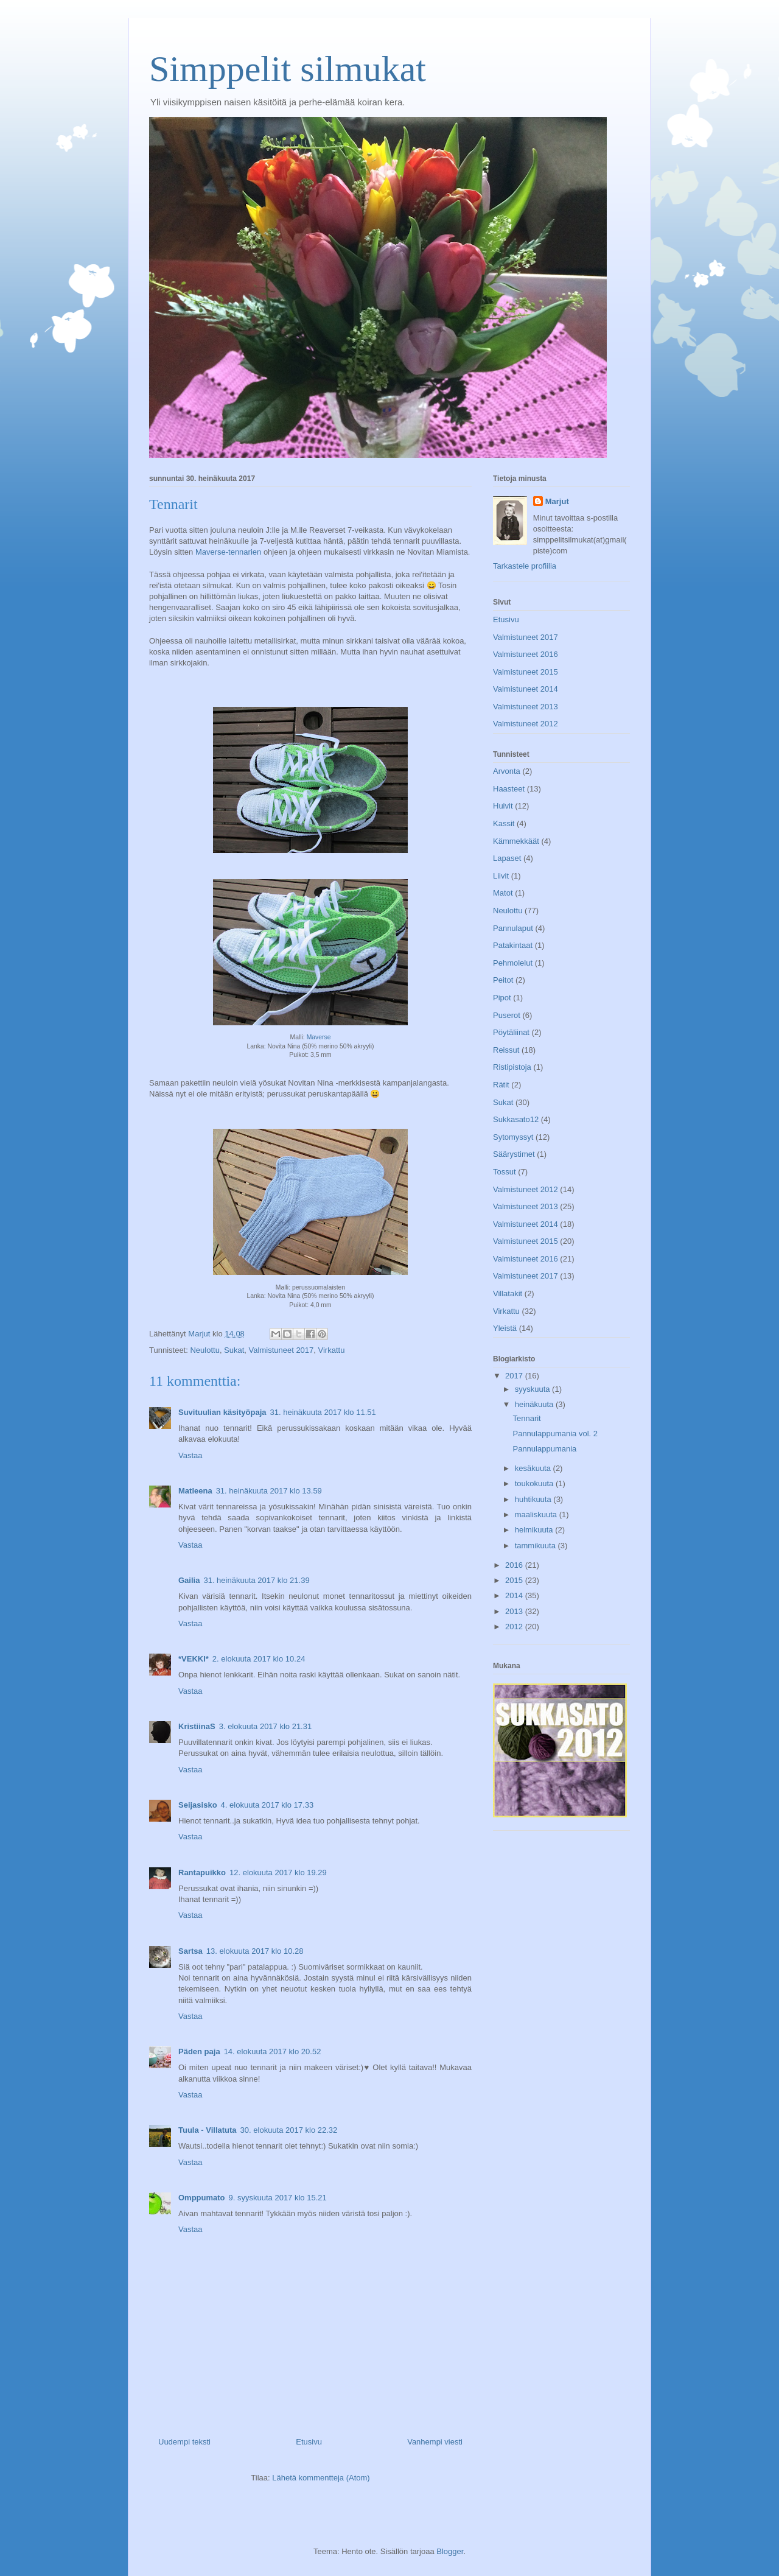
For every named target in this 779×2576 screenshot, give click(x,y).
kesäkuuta (534, 1468)
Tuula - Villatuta (207, 2130)
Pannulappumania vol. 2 (555, 1433)
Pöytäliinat (511, 1032)
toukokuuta (535, 1483)
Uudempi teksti (184, 2441)
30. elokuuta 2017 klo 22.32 (289, 2130)
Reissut (506, 1050)
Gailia (189, 1580)
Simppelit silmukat (287, 69)
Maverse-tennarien (228, 551)
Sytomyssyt (513, 1137)
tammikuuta (536, 1545)
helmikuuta (535, 1529)
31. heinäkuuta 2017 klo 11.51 (323, 1412)
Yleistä (505, 1328)
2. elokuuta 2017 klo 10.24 (259, 1658)
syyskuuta (533, 1389)
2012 (515, 1626)
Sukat (234, 1350)
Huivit (503, 805)
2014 (515, 1595)
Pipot (502, 997)
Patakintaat (513, 945)
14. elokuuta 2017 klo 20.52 (272, 2051)
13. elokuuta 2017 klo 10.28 (255, 1951)
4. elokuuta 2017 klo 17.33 (267, 1804)
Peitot (503, 979)
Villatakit (507, 1293)
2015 (515, 1580)
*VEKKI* (193, 1658)
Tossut (504, 1171)
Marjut (557, 501)
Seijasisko (197, 1804)
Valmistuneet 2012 (525, 723)
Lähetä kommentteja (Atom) (320, 2477)
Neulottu (204, 1350)
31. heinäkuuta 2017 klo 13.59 (269, 1490)
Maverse (319, 1037)
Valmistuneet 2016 (525, 654)
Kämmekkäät (516, 841)
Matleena (195, 1490)
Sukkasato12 (516, 1119)
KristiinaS (196, 1726)
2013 (515, 1611)
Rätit (501, 1084)
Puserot (506, 1015)
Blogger (449, 2551)
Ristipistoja (512, 1067)
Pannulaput (513, 928)
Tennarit (526, 1418)
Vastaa (190, 1455)
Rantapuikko (202, 1872)
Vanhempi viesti (435, 2441)
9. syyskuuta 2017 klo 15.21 (278, 2197)
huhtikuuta (534, 1499)
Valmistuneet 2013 (525, 706)
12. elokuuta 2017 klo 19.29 (278, 1872)
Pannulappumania (544, 1448)
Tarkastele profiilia (524, 565)
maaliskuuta (537, 1514)
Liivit (501, 875)
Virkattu (331, 1350)
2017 (515, 1375)
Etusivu (309, 2441)
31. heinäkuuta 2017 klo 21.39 (256, 1580)
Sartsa (190, 1951)
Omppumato (201, 2197)
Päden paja (199, 2051)
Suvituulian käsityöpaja (222, 1412)
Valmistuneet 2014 (525, 688)
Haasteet (509, 788)
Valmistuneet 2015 (525, 671)
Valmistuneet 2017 (281, 1350)
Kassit (503, 823)
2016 (515, 1565)
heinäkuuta (535, 1404)
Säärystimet (514, 1154)
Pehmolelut (513, 962)
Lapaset (507, 858)
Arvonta (506, 771)
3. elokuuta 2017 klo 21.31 (265, 1726)
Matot (503, 892)
